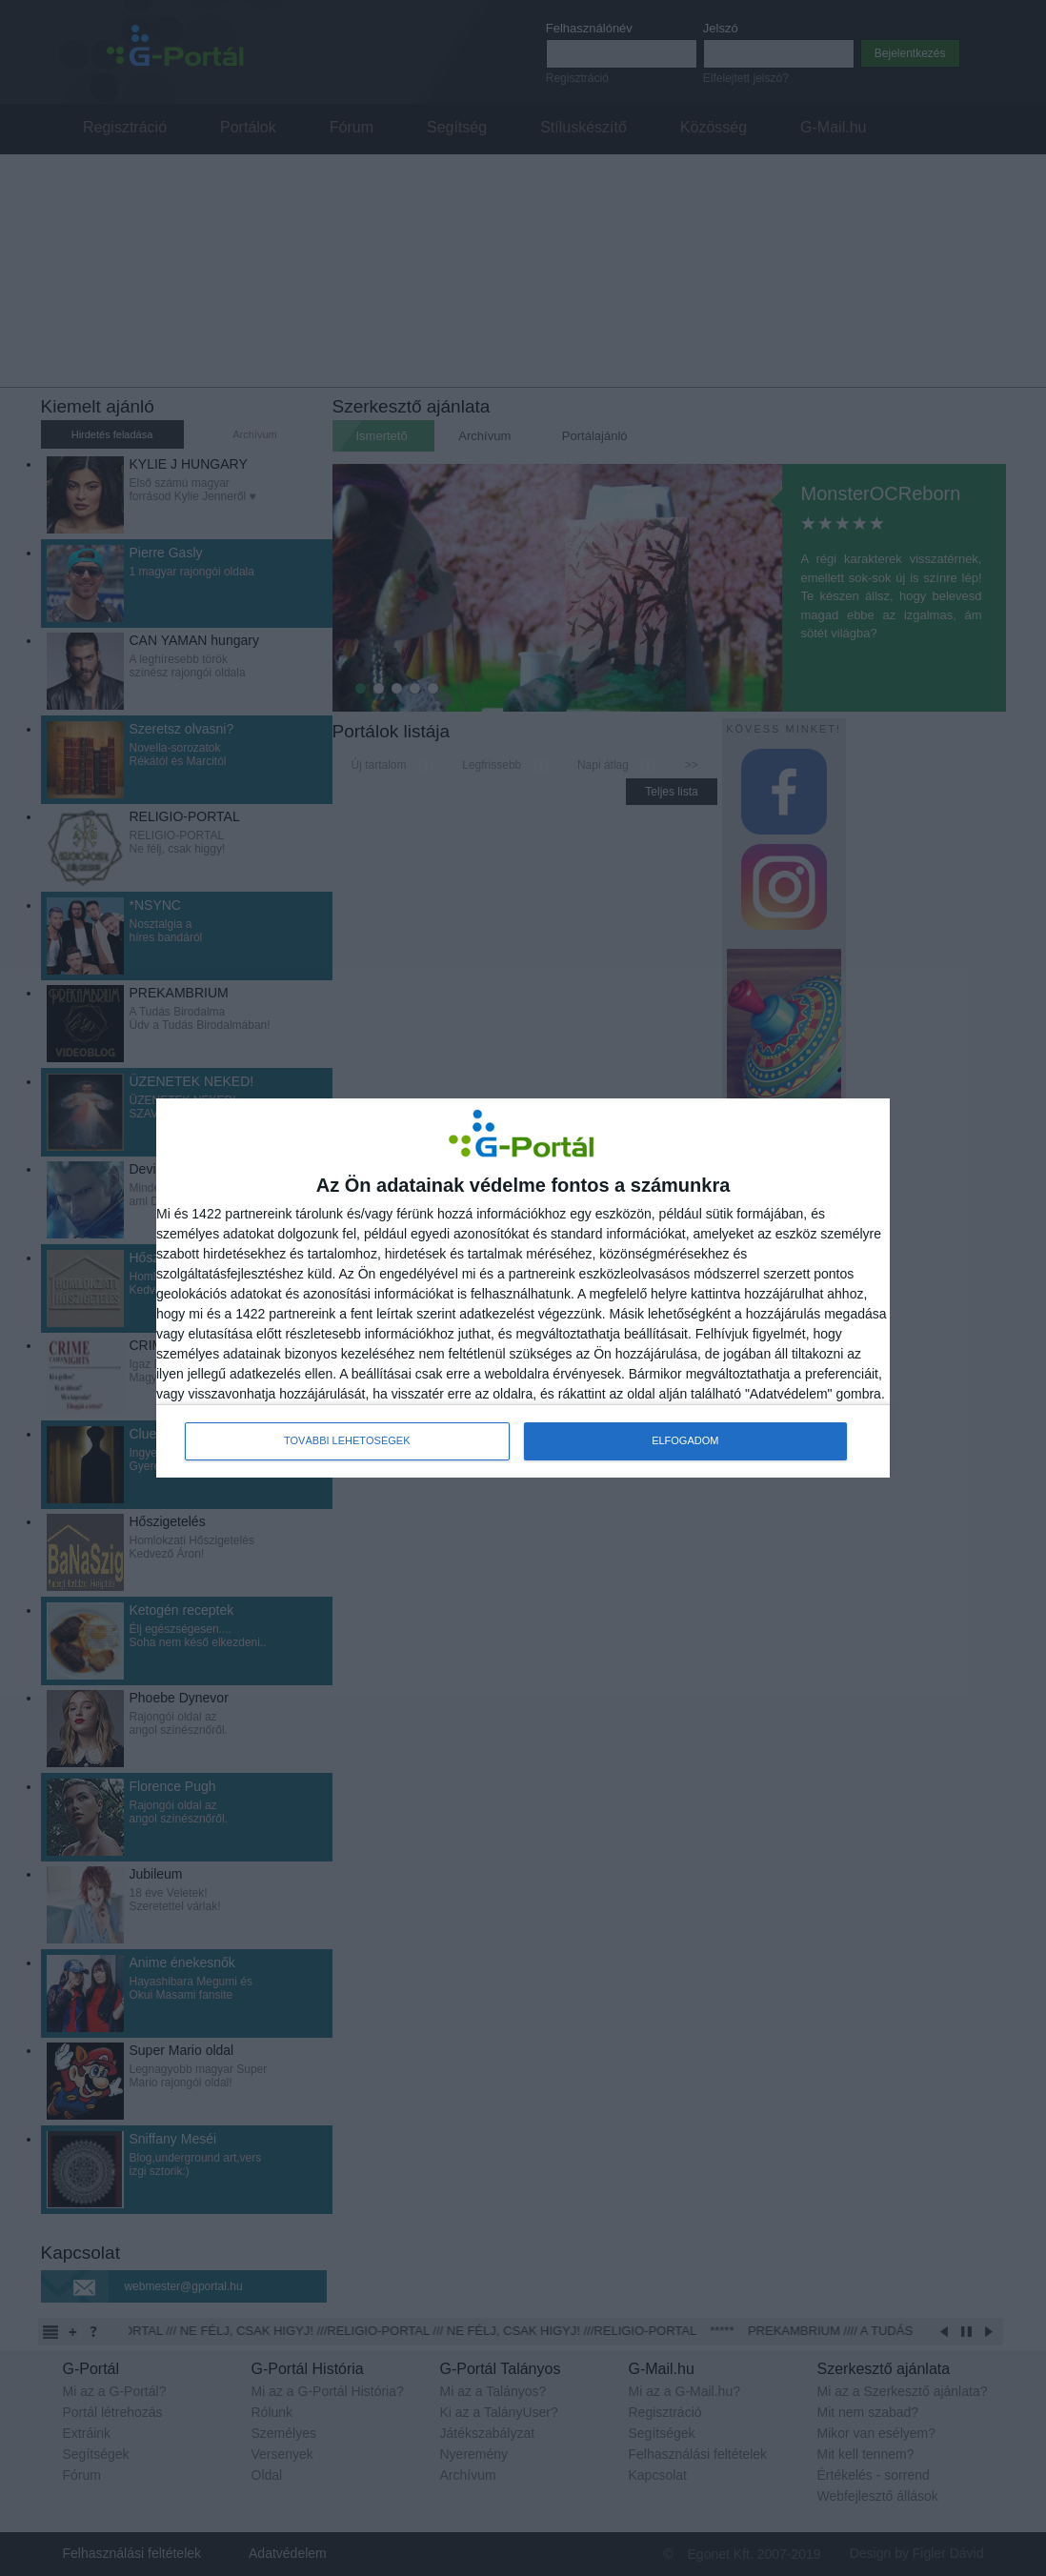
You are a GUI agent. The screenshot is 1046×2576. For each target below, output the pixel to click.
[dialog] (523, 1288)
